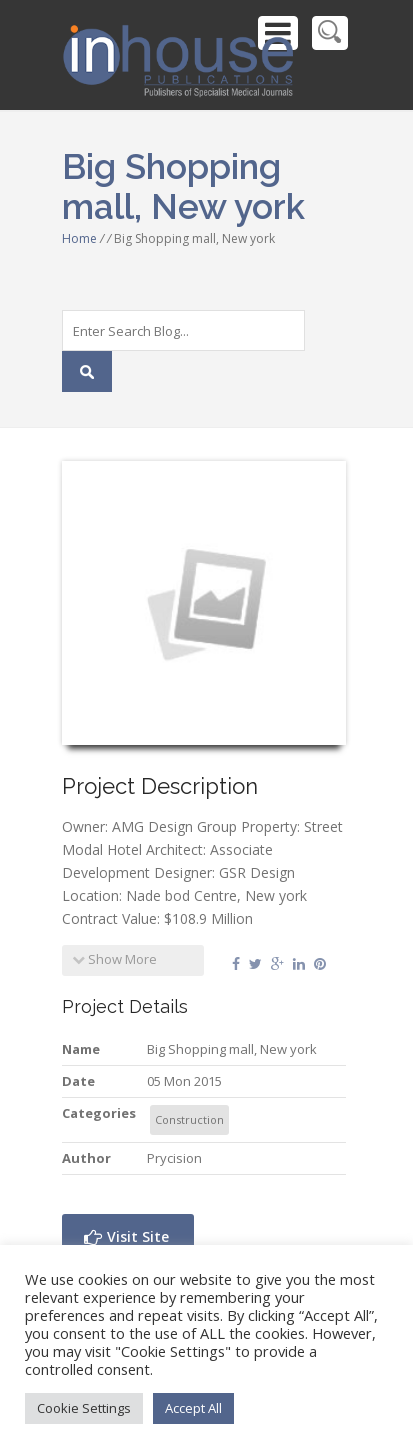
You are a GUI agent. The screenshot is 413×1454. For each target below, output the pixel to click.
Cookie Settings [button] (84, 1408)
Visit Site (126, 1236)
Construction (189, 1119)
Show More (114, 959)
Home (79, 238)
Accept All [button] (193, 1408)
